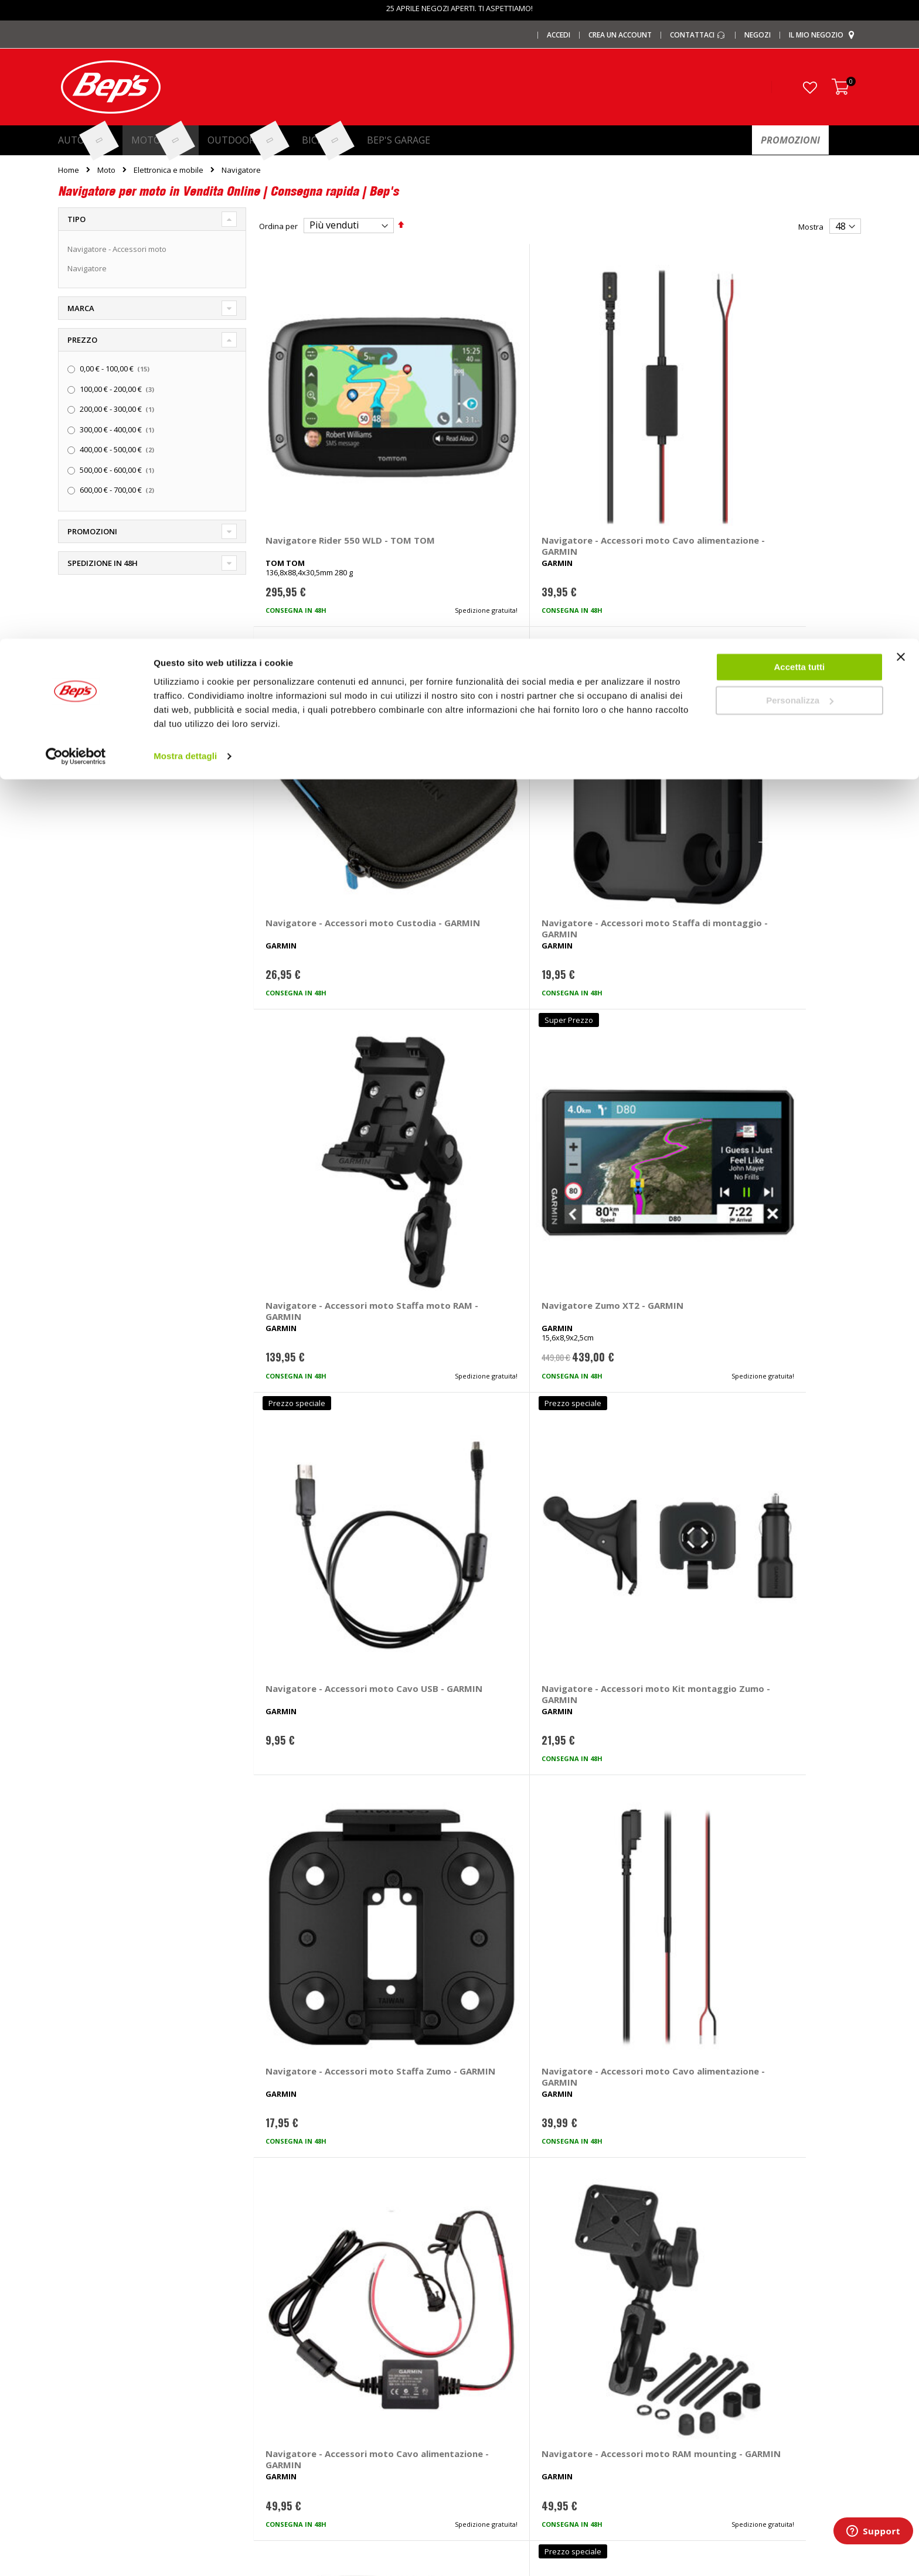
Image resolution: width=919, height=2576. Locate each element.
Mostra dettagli (185, 117)
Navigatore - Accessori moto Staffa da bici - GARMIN (316, 1728)
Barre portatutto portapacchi (314, 2321)
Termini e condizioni (708, 2360)
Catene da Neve (292, 2341)
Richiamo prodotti (704, 2437)
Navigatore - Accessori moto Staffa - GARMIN (316, 1201)
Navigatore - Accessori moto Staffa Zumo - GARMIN (316, 947)
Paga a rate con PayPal (714, 2341)
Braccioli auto (287, 2457)
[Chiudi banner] (901, 23)
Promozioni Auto (87, 2379)
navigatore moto (502, 2120)
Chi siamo (75, 2302)
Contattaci (691, 2302)
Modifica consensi (705, 2418)
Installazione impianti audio (517, 2379)
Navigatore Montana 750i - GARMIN (782, 1722)
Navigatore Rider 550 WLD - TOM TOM (324, 422)
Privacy (686, 2379)
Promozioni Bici (85, 2418)
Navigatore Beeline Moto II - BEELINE (321, 1983)
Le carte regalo (84, 2360)
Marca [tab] (80, 308)
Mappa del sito (84, 2437)
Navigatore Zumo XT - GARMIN (467, 1201)
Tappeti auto (285, 2418)
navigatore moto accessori (595, 2120)
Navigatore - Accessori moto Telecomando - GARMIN (469, 1728)
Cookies (687, 2399)
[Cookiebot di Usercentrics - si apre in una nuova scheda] (76, 117)
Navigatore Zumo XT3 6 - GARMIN (781, 1201)
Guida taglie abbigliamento (516, 2418)
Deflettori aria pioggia (301, 2379)
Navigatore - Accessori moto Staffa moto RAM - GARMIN (320, 688)
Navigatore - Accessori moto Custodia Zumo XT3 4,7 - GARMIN (322, 1468)
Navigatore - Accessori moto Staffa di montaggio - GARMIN (784, 428)
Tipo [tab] (76, 219)
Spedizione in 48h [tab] (102, 563)
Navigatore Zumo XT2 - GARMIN (470, 682)
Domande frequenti (708, 2321)
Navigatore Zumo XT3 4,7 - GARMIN (628, 1201)
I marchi (277, 2302)
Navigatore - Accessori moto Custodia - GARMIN (627, 422)
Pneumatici (488, 2321)
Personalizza (799, 62)
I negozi (72, 2321)
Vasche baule (287, 2399)
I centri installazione (93, 2341)
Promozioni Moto (88, 2399)
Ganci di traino (494, 2360)
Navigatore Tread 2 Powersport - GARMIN (620, 1722)
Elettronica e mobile (168, 170)
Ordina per (278, 225)
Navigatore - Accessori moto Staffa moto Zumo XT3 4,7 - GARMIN (472, 1468)
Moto (106, 170)
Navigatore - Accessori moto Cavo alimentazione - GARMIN (475, 428)
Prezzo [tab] (82, 340)
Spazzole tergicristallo (302, 2437)
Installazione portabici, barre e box (530, 2399)
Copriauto (280, 2360)
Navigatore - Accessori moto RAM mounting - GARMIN (776, 947)
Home (68, 170)
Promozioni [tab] (92, 531)
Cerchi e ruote (493, 2341)
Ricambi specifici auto (506, 2302)
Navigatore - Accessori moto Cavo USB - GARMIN (628, 682)
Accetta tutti (799, 28)
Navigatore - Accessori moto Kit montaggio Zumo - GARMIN (776, 688)
